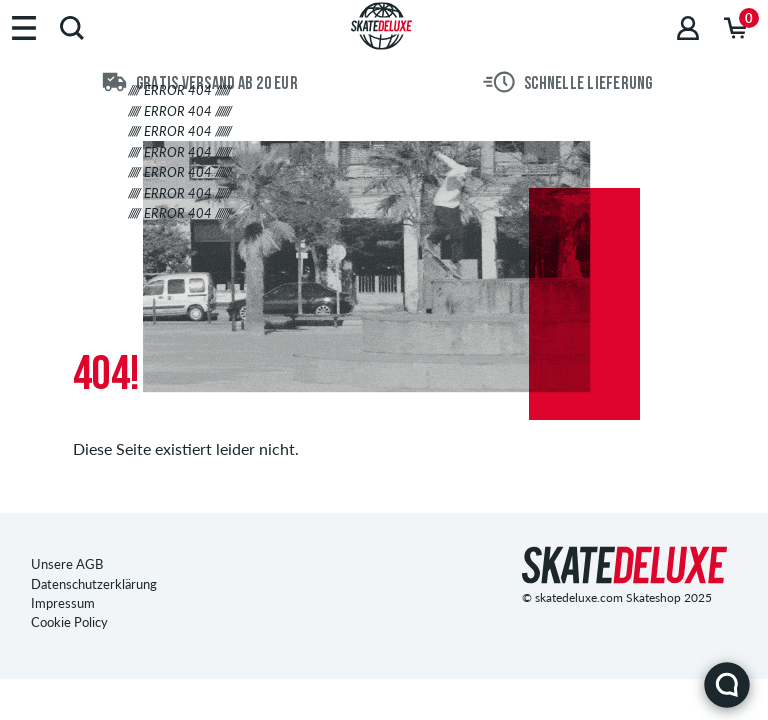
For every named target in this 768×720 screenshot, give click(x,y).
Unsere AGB (67, 564)
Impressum (63, 603)
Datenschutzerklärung (94, 584)
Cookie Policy (69, 622)
